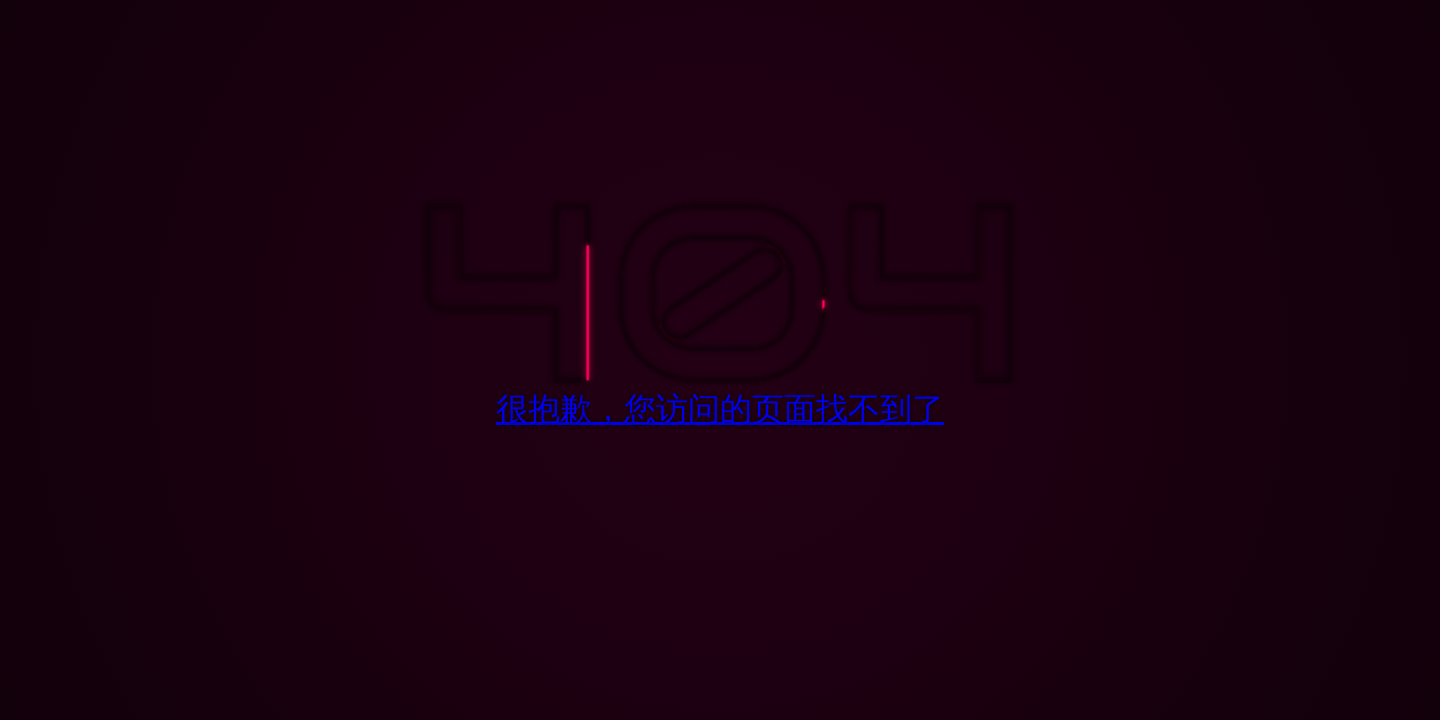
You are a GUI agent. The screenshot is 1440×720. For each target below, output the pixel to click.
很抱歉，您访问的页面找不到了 (720, 408)
